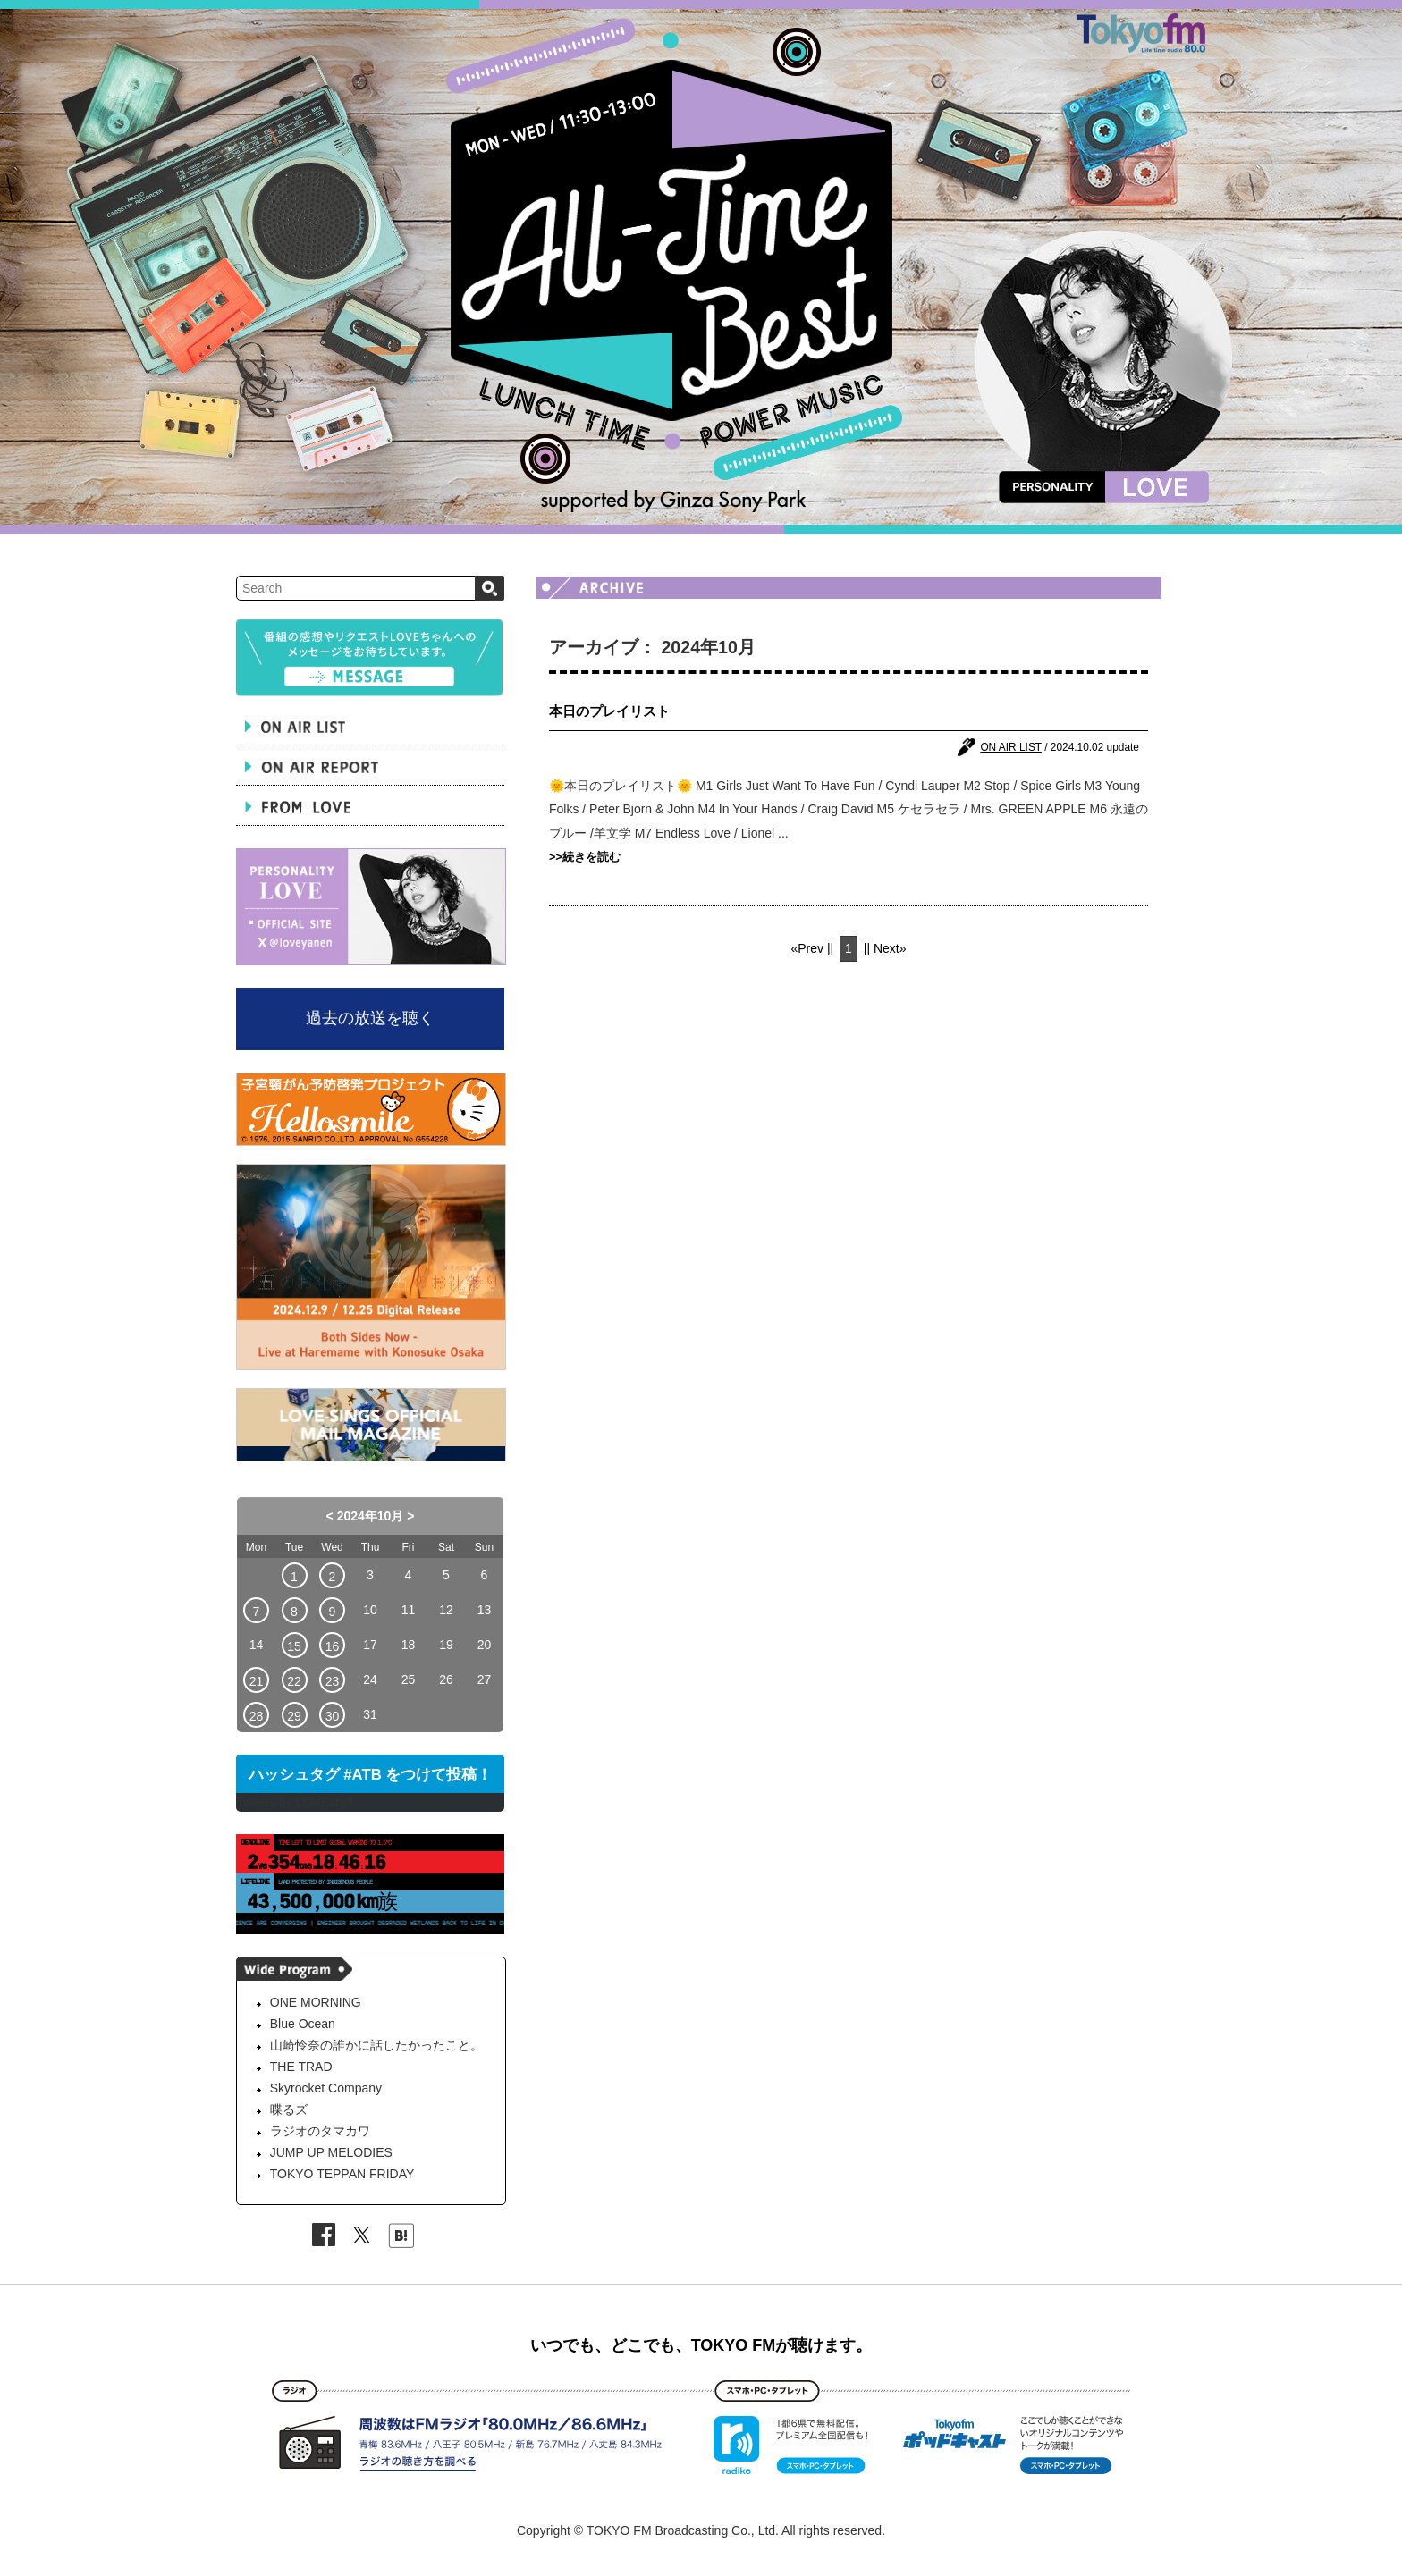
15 (294, 1646)
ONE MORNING (315, 2002)
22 (294, 1681)
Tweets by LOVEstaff (294, 1802)
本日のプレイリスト (609, 711)
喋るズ (289, 2109)
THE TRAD (301, 2066)
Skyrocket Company (326, 2088)
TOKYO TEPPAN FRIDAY (342, 2174)
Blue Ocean (302, 2023)
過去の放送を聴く (370, 1018)
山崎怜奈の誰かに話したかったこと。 (376, 2045)
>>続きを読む (585, 857)
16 (332, 1646)
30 (332, 1716)
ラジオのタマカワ (320, 2131)
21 (256, 1681)
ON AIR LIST (1011, 747)
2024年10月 (370, 1516)
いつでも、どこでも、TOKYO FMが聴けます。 (701, 2345)
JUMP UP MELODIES (331, 2152)
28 (256, 1716)
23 (332, 1681)
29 (294, 1716)
